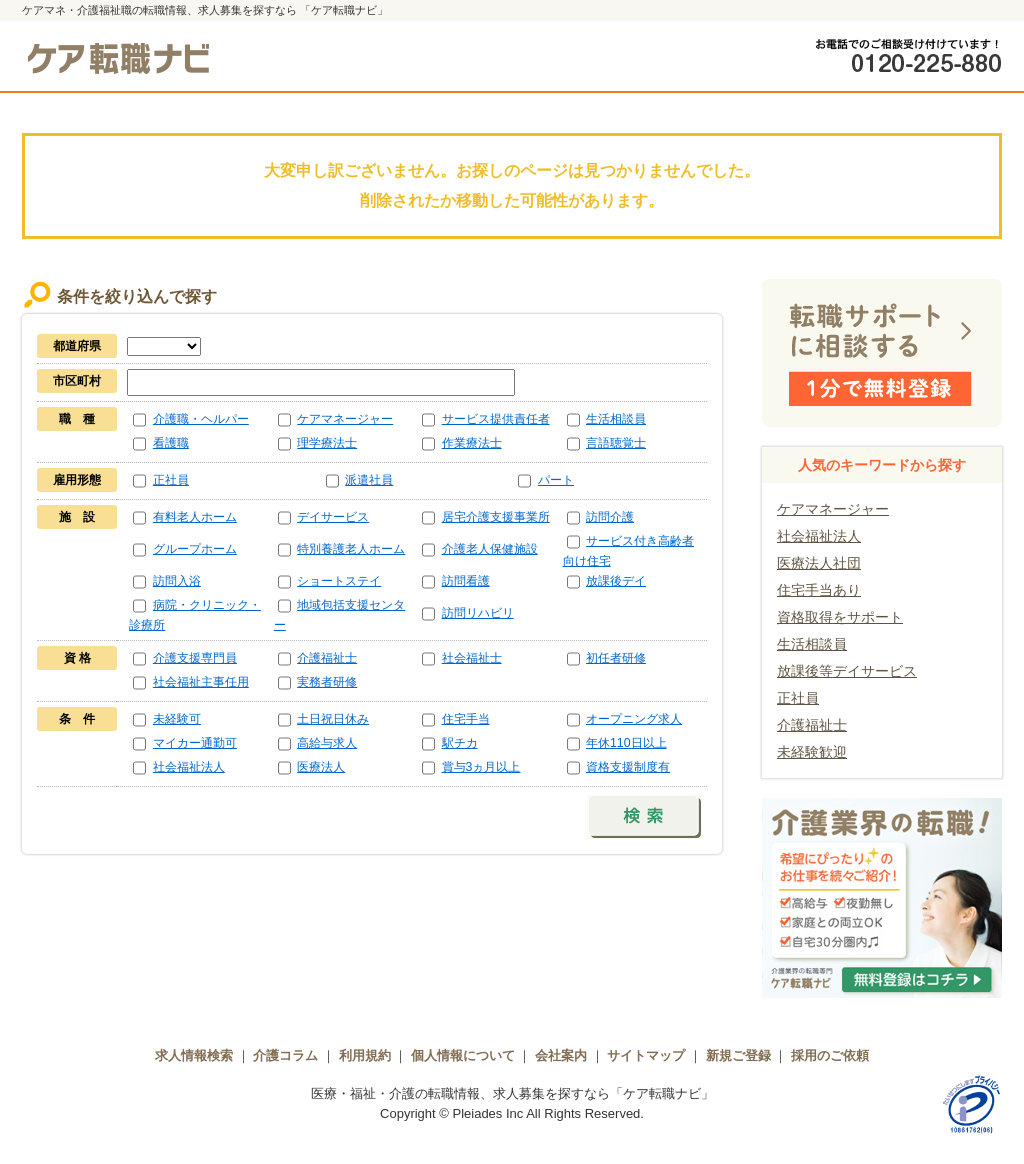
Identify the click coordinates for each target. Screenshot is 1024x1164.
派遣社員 (369, 480)
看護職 (171, 443)
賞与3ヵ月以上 (481, 767)
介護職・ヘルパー (201, 419)
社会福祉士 (472, 658)
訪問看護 (466, 581)
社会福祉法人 (189, 767)
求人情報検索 (194, 1055)
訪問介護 (610, 517)
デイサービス (333, 517)
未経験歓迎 (812, 752)
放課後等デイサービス (847, 671)
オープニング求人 (634, 719)
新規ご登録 (738, 1055)
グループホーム (195, 549)
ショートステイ (339, 581)
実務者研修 (327, 682)
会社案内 (561, 1055)
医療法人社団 (819, 563)
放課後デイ (616, 581)
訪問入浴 (177, 581)
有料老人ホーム (195, 517)
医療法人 (321, 767)
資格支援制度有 (628, 767)
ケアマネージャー (345, 419)
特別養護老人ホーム (351, 549)
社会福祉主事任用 (201, 682)
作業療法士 (472, 443)
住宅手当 (466, 719)
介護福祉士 (327, 658)
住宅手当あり (819, 590)
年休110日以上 (626, 743)
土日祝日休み (333, 719)
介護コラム (285, 1055)
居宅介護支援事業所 (496, 517)
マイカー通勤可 (195, 743)
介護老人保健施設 (490, 549)
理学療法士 (327, 443)
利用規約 (365, 1055)
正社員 (171, 480)
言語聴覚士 (616, 443)
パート (556, 480)
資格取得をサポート (840, 617)
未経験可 (177, 719)
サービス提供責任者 (496, 419)
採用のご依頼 (830, 1055)
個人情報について (463, 1055)
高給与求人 (327, 743)
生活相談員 (616, 419)
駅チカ (460, 743)
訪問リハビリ (478, 613)
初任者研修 (616, 658)
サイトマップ (646, 1055)
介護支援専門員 (195, 658)
